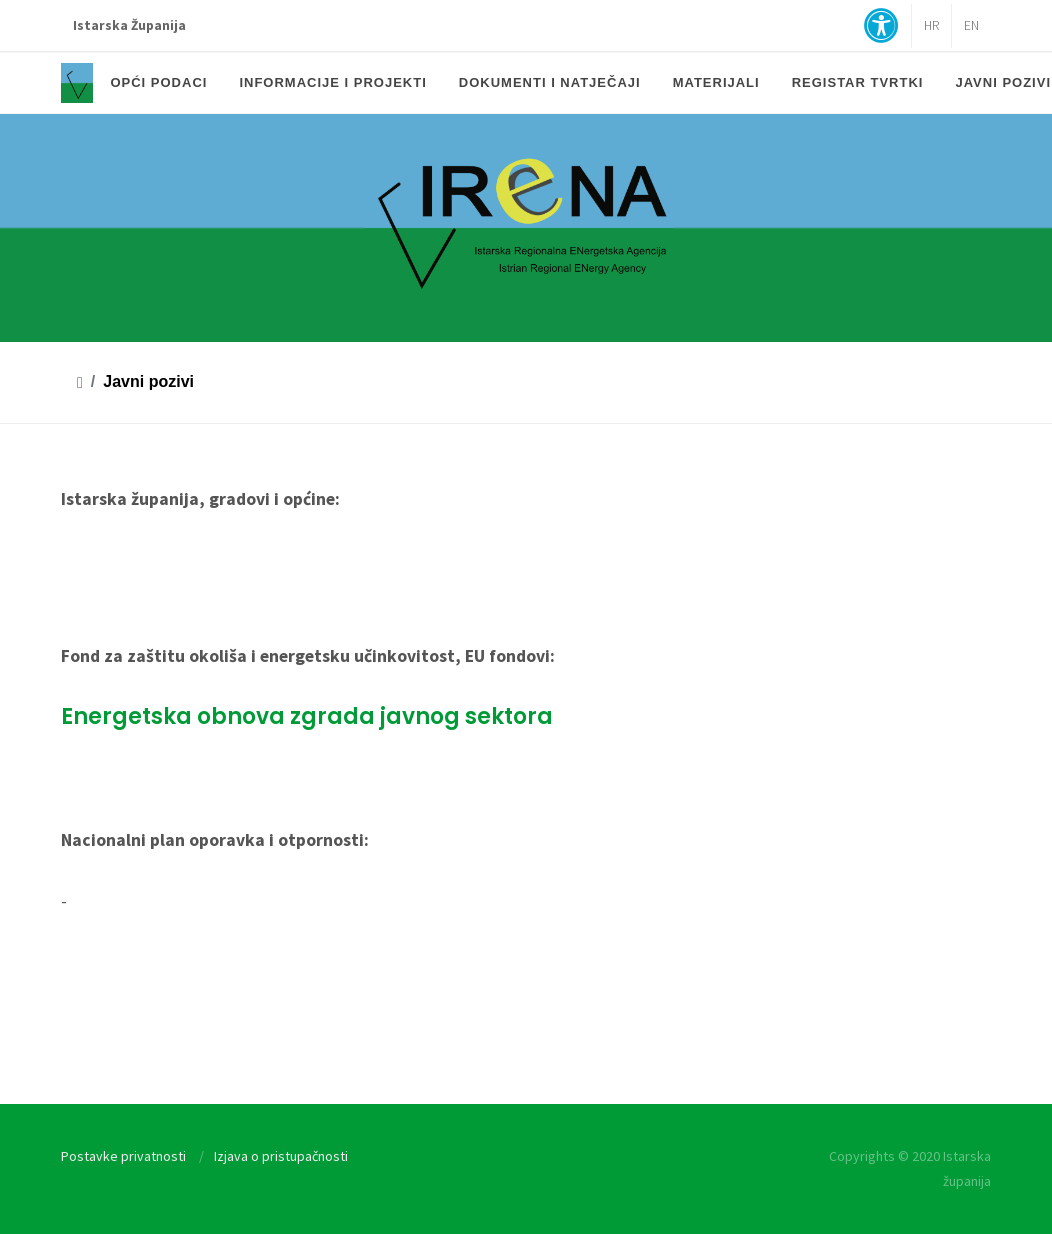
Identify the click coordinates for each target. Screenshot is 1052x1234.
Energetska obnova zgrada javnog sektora (307, 716)
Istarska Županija (129, 25)
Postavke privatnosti (123, 1156)
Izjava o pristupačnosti (281, 1156)
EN (971, 25)
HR (931, 25)
